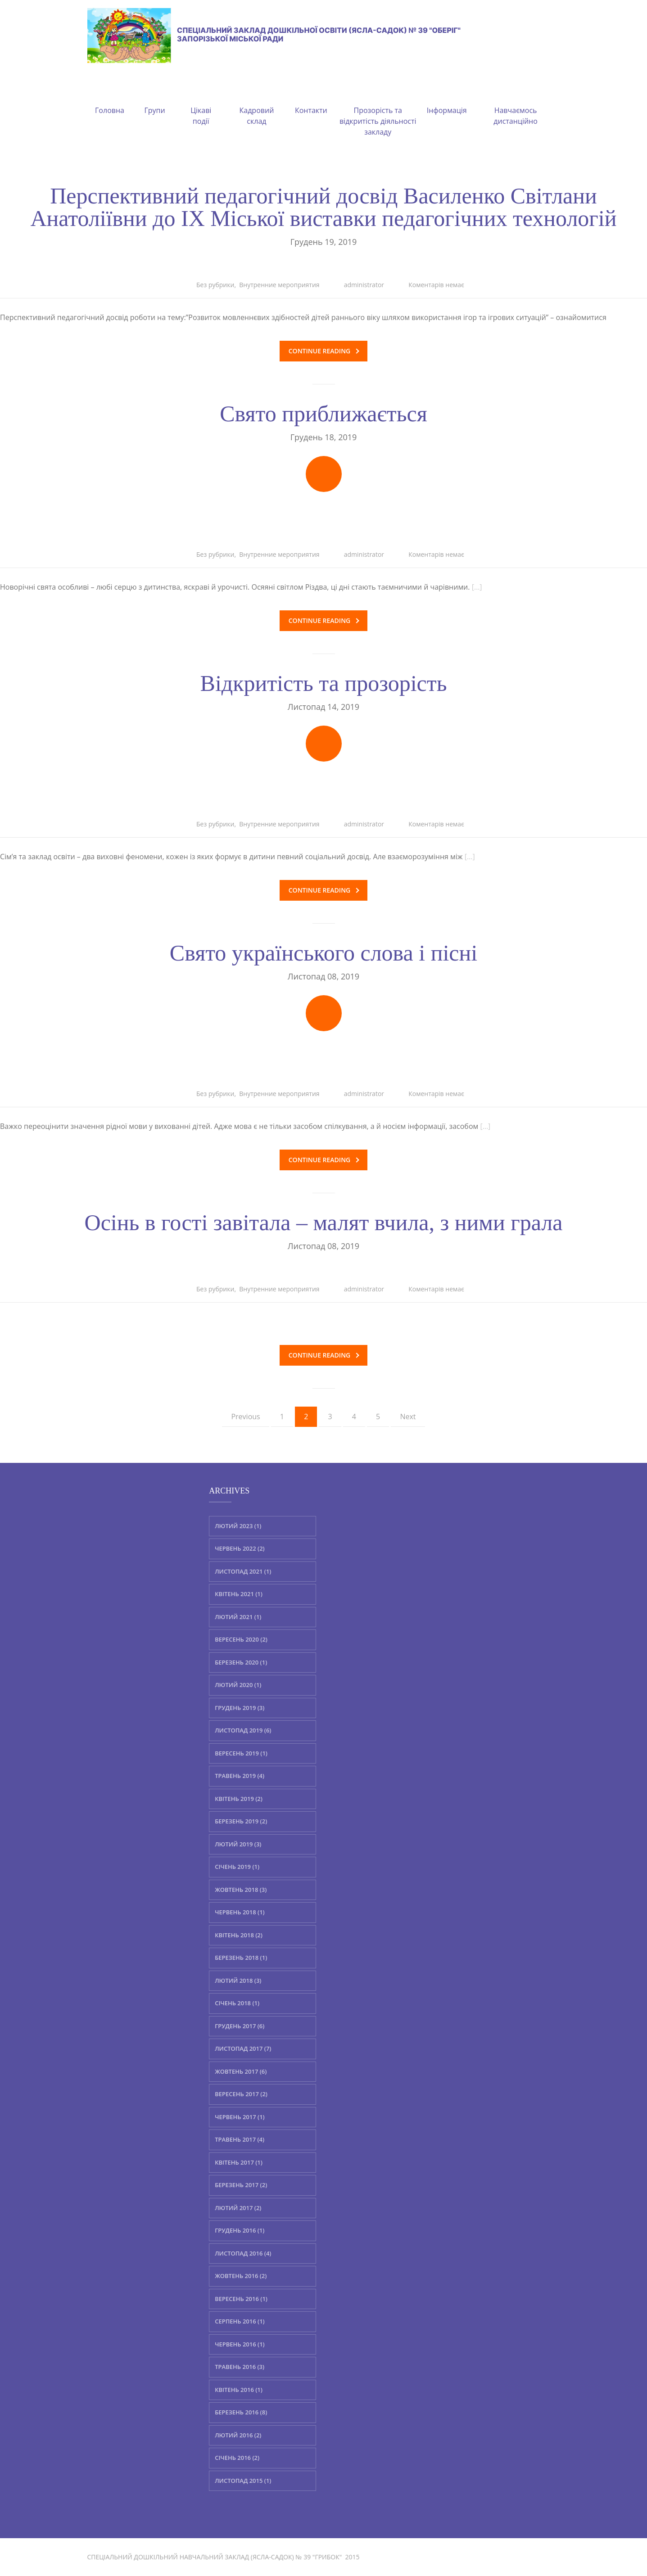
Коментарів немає (436, 284)
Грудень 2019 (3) (239, 1707)
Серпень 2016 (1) (240, 2321)
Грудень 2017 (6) (239, 2025)
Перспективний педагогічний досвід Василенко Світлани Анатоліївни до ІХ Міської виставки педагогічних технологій (323, 207)
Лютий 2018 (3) (238, 1980)
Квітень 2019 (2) (238, 1798)
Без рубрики (215, 284)
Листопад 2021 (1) (243, 1571)
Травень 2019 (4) (239, 1776)
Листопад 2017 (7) (243, 2048)
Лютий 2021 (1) (238, 1616)
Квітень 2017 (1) (238, 2162)
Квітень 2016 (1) (238, 2389)
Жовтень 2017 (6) (241, 2071)
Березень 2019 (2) (241, 1821)
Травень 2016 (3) (239, 2367)
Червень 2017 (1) (240, 2116)
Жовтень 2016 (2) (241, 2276)
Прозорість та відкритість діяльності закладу (377, 110)
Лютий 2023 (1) (238, 1525)
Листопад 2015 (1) (243, 2480)
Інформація (447, 99)
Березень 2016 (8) (241, 2412)
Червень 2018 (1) (240, 1912)
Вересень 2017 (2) (241, 2094)
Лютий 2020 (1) (238, 1685)
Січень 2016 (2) (237, 2458)
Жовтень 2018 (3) (241, 1889)
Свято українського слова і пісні (323, 952)
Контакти (311, 99)
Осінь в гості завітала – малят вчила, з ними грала (324, 1222)
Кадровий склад (257, 105)
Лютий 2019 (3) (238, 1844)
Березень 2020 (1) (241, 1662)
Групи (154, 99)
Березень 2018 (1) (241, 1957)
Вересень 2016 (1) (241, 2298)
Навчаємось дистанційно (515, 105)
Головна (109, 99)
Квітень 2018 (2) (238, 1935)
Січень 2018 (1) (237, 2003)
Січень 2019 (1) (237, 1867)
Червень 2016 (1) (240, 2344)
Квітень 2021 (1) (238, 1594)
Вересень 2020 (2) (241, 1639)
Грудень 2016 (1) (239, 2230)
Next (408, 1416)
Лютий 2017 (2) (238, 2207)
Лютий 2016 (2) (238, 2435)
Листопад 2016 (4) (243, 2253)
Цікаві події (200, 105)
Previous (245, 1416)
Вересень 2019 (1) (241, 1753)
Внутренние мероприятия (279, 284)
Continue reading (324, 351)
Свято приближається (323, 413)
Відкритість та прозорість (323, 683)
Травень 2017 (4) (239, 2139)
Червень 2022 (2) (240, 1548)
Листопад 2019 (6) (243, 1730)
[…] (477, 587)
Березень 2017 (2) (241, 2185)
